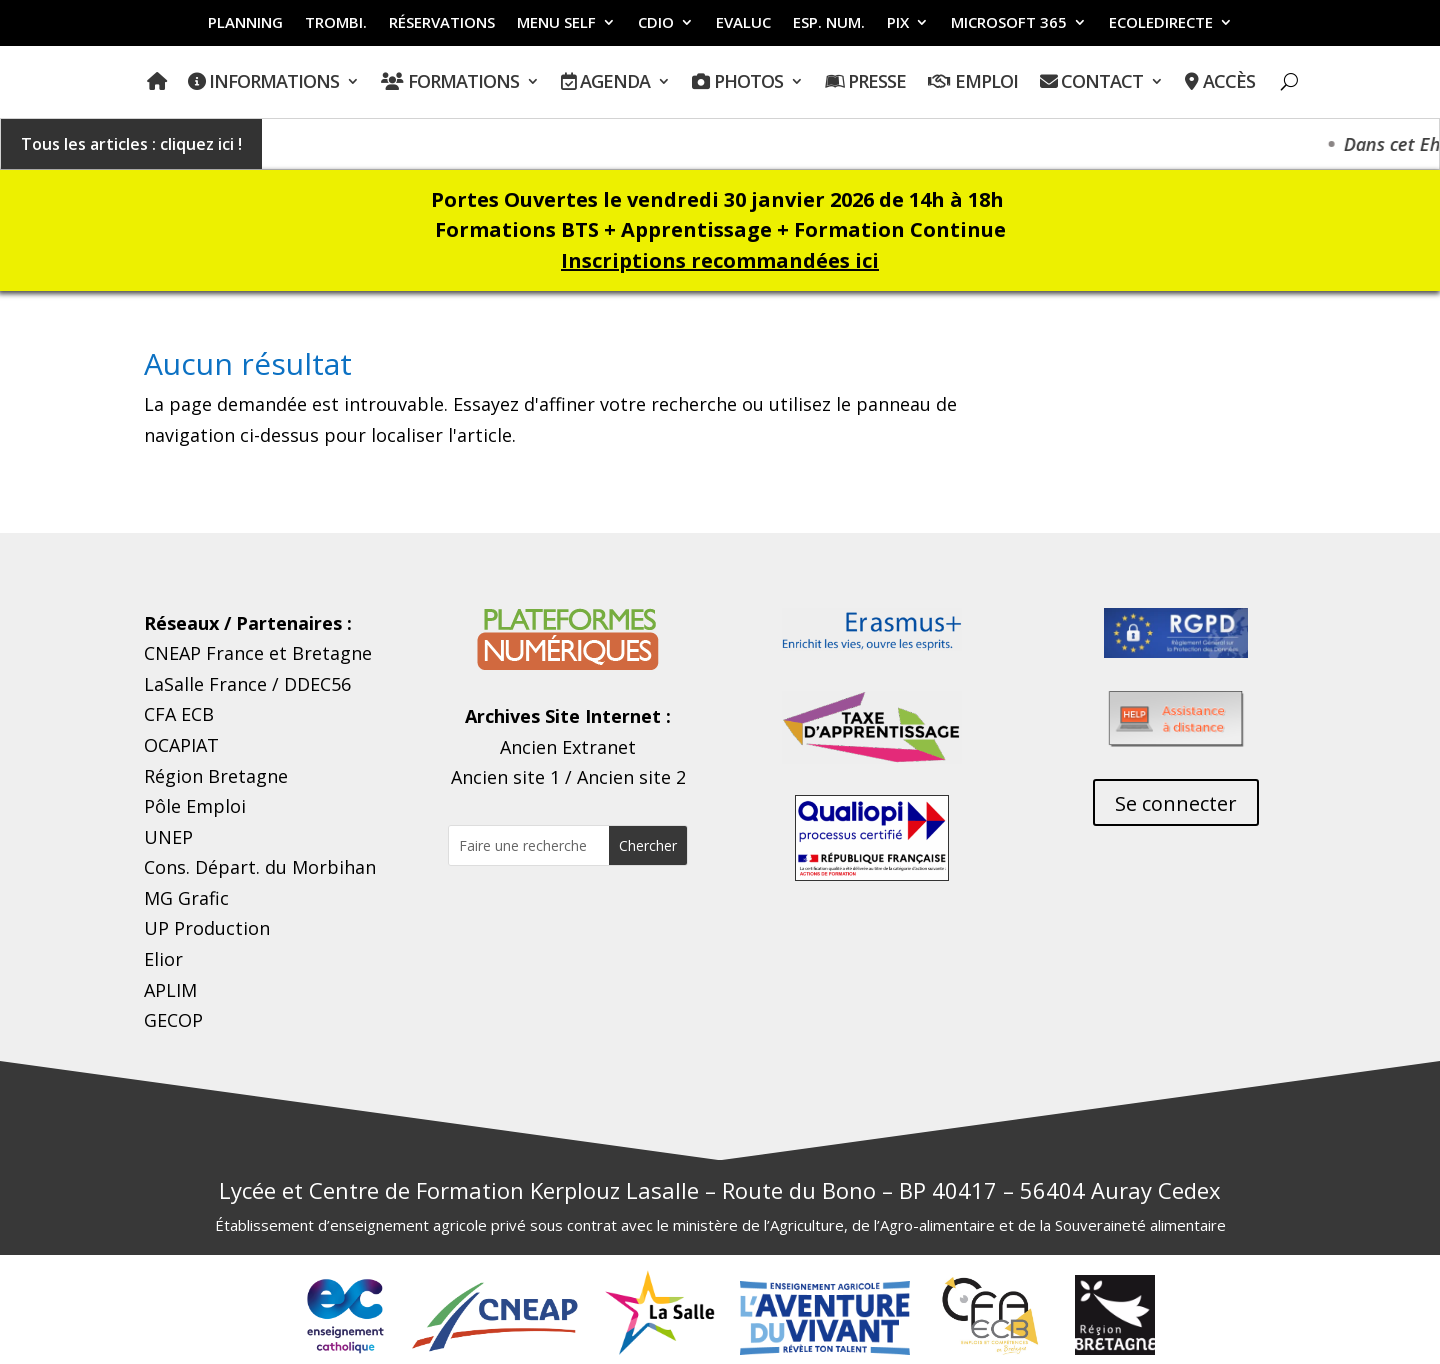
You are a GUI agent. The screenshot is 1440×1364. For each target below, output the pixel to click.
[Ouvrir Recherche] (1289, 82)
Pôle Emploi (195, 806)
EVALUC (743, 23)
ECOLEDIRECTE (1161, 23)
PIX (898, 23)
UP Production (207, 928)
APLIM (170, 990)
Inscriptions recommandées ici (720, 260)
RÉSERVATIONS (442, 23)
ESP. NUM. (829, 23)
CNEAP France (204, 653)
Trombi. (336, 23)
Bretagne (332, 653)
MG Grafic (186, 898)
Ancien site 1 (505, 777)
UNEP (168, 837)
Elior (163, 959)
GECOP (173, 1020)
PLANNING (245, 23)
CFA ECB (179, 714)
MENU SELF (556, 23)
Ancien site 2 (631, 777)
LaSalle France (205, 684)
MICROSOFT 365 (1009, 23)
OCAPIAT (181, 745)
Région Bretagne (216, 776)
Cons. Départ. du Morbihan (260, 867)
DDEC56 (317, 684)
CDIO (656, 23)
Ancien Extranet (568, 747)
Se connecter (1176, 803)
